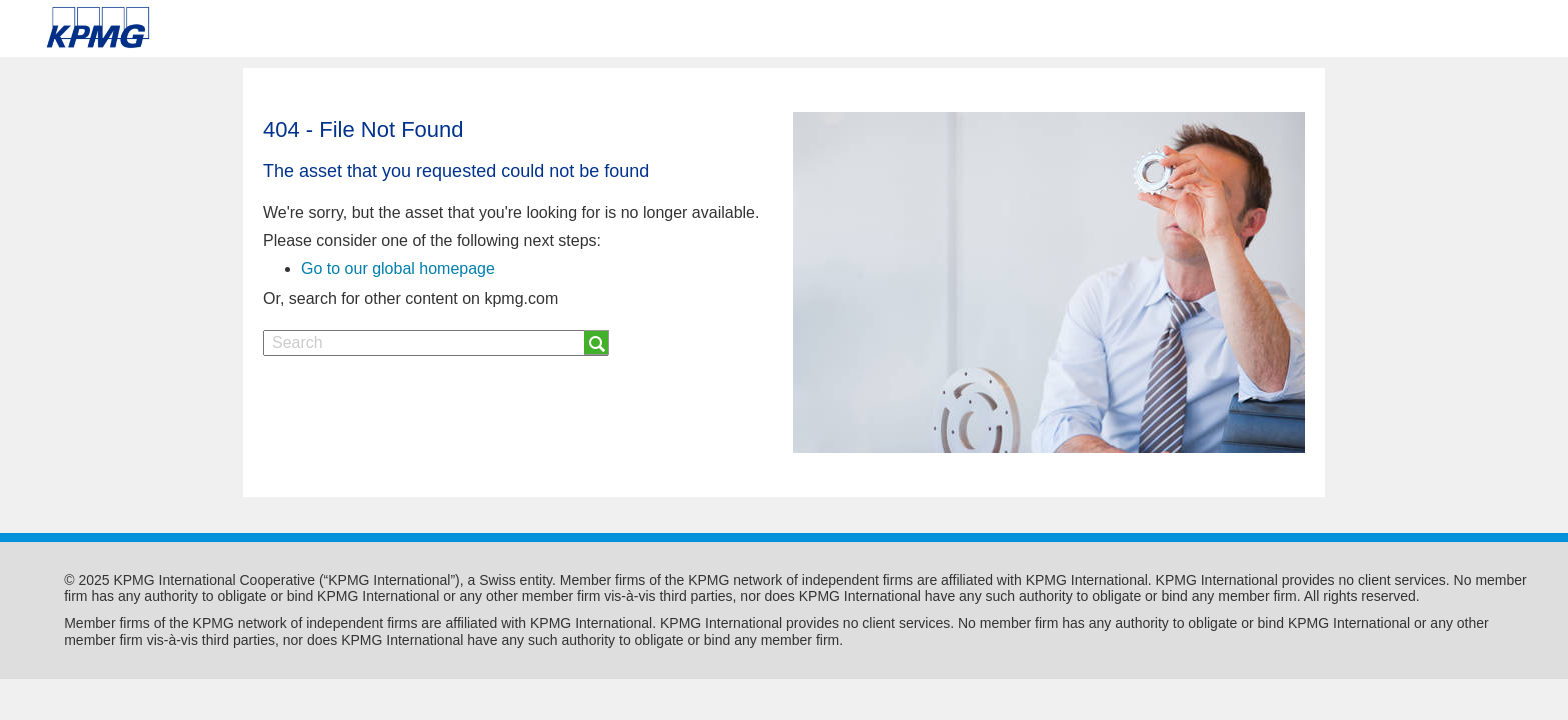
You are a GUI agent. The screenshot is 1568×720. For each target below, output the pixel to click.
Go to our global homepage (398, 268)
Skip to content (222, 28)
